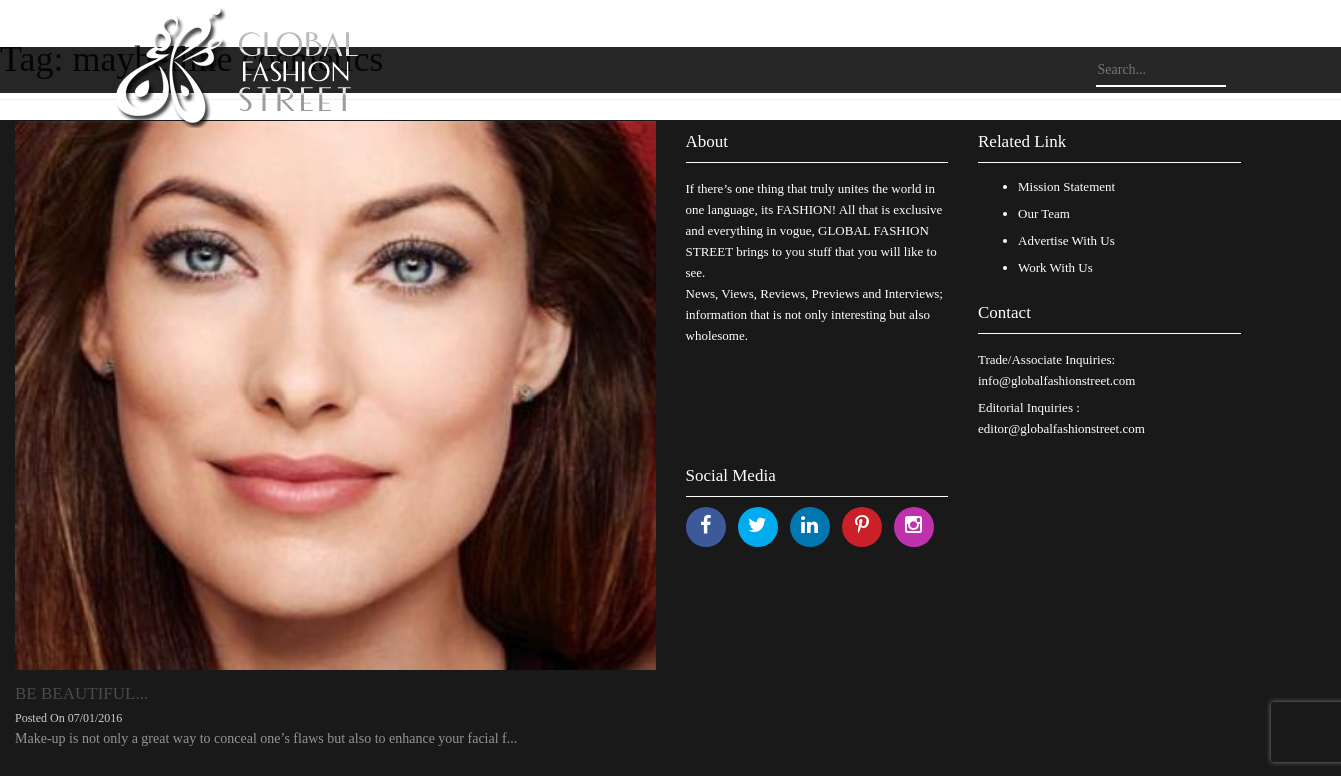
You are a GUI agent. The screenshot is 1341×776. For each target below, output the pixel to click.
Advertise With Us (1066, 240)
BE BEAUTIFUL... (81, 693)
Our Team (1044, 213)
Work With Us (1055, 267)
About (707, 141)
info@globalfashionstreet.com (1056, 380)
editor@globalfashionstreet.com (1061, 428)
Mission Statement (1066, 186)
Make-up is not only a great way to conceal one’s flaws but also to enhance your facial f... (266, 738)
